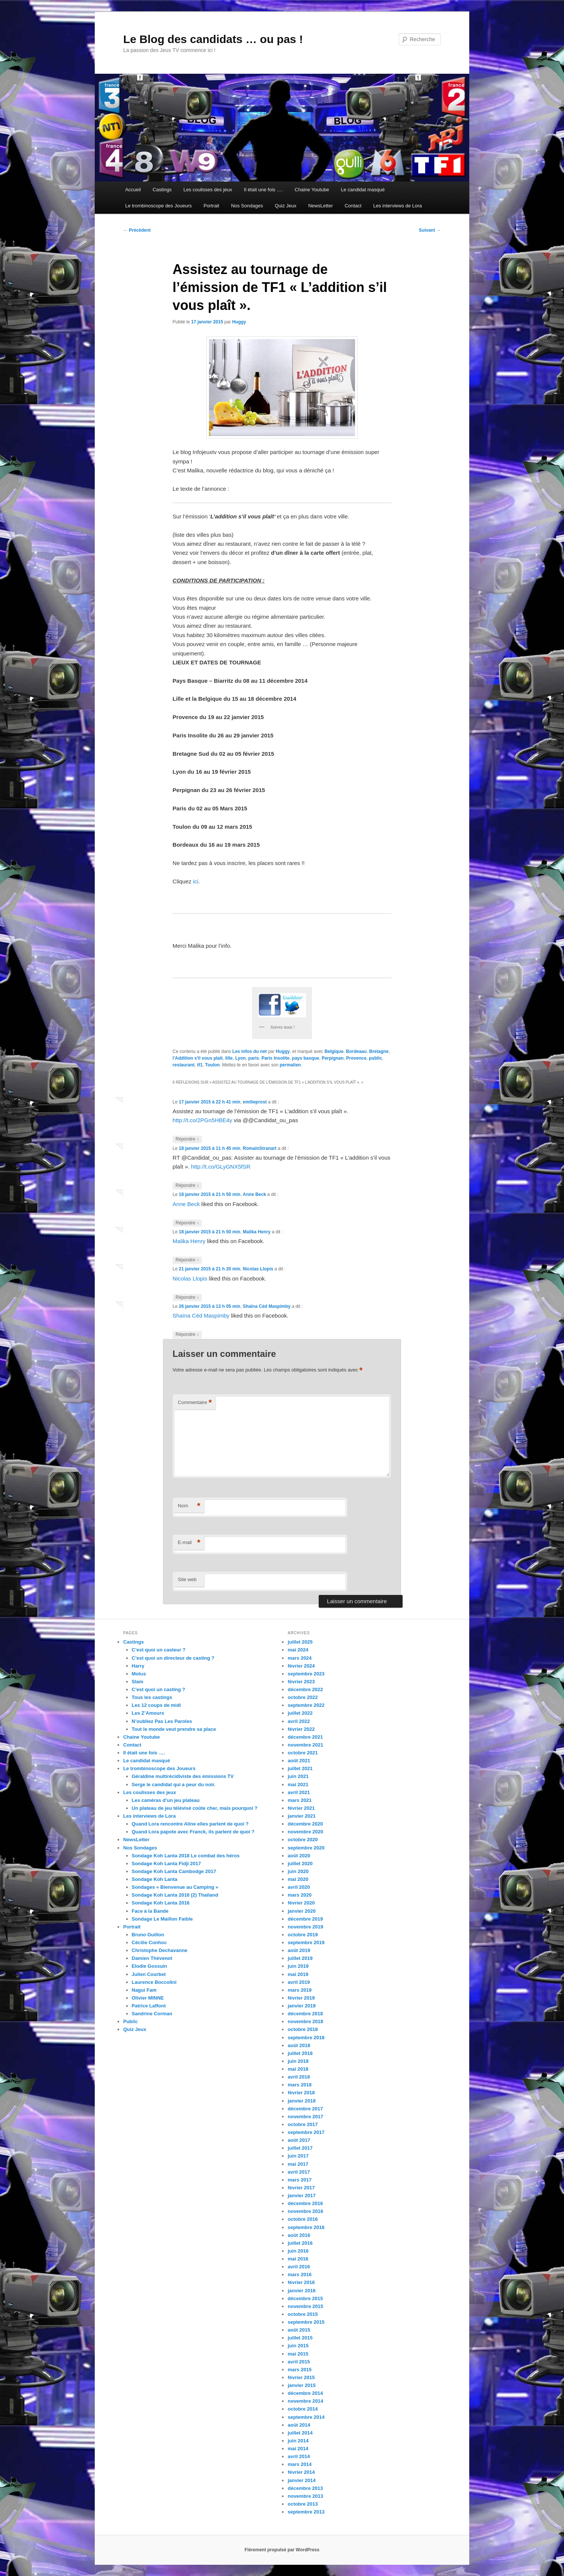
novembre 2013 (305, 2496)
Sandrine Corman (152, 2013)
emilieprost (255, 1102)
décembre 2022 (305, 1689)
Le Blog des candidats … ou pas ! (213, 39)
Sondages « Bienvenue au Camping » (175, 1887)
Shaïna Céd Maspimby (266, 1306)
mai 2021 (298, 1784)
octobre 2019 (303, 1934)
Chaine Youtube (312, 189)
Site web (187, 1579)
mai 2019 (298, 1974)
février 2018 (301, 2092)
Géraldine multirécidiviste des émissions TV (183, 1776)
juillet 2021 (300, 1768)
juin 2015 (298, 2345)
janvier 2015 (301, 2385)
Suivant (430, 230)
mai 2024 (298, 1650)
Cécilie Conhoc (149, 1942)
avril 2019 (299, 1982)
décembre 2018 (305, 2013)
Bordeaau (356, 1051)
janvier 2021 (301, 1816)
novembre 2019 (305, 1927)
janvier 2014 (301, 2480)
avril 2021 (299, 1792)
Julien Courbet (149, 1974)
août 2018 (299, 2045)
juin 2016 (298, 2251)
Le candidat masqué (363, 189)
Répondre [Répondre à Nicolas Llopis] (187, 1297)
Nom (189, 1506)
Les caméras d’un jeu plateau (166, 1800)
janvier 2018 (301, 2101)
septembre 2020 (306, 1848)
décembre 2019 (305, 1919)
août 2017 (299, 2140)
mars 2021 (300, 1800)
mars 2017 (300, 2180)
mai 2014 (298, 2448)
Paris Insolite (275, 1058)
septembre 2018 (306, 2037)
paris (253, 1058)
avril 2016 (299, 2266)
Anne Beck (254, 1194)
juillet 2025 (300, 1642)
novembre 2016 (305, 2211)
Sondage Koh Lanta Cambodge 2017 (174, 1871)
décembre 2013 (305, 2488)
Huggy (239, 322)
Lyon (240, 1058)
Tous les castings (152, 1697)
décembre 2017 (305, 2108)
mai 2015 (298, 2354)
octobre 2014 (303, 2409)
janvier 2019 (301, 2006)
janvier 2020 (301, 1911)
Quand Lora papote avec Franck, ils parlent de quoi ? (193, 1831)
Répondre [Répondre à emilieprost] (187, 1139)
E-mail (189, 1542)
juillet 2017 (300, 2148)
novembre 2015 (305, 2306)
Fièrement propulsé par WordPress (282, 2549)
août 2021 (299, 1760)
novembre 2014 (305, 2401)
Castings (162, 189)
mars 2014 (300, 2464)
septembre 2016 (306, 2227)
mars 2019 (300, 1990)
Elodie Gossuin (149, 1966)
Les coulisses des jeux (208, 189)
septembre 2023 (306, 1674)
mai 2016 (298, 2259)
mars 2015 (300, 2369)
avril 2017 (299, 2172)
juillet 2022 (300, 1713)
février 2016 (301, 2282)
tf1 (200, 1065)
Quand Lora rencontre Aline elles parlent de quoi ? (190, 1824)
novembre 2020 (305, 1831)
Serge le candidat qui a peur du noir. (174, 1784)
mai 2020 (298, 1879)
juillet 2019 (300, 1958)
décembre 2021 (305, 1737)
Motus (139, 1674)
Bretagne (379, 1051)
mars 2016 (300, 2274)
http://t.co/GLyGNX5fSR (221, 1166)
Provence (356, 1058)
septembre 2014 (306, 2417)
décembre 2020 (305, 1824)
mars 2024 (300, 1658)
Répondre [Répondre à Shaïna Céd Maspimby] (187, 1334)
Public (130, 2021)
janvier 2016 (301, 2290)
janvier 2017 (301, 2195)
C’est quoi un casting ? (158, 1689)
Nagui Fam (144, 1990)
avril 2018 (299, 2077)
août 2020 (299, 1855)
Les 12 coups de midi (156, 1705)
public (375, 1058)
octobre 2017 (303, 2124)
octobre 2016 (303, 2219)
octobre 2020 (303, 1839)
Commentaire (195, 1402)
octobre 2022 (303, 1697)
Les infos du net (249, 1051)
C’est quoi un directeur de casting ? (173, 1658)
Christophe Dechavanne (160, 1950)
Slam (137, 1681)
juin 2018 (298, 2061)
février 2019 (301, 1998)
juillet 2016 (300, 2243)
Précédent (137, 230)
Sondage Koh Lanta (155, 1879)
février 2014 (301, 2472)
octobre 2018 (303, 2029)
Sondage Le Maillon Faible (162, 1919)
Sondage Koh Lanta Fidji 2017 (166, 1863)
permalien (290, 1065)
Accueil (133, 189)
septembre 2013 (306, 2512)
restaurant (184, 1065)
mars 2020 (300, 1895)
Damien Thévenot (152, 1958)
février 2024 (301, 1666)
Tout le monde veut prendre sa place (174, 1729)
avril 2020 (299, 1887)
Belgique (333, 1051)
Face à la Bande (150, 1911)
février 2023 (301, 1681)
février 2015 (301, 2377)
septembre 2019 (306, 1942)
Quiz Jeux (286, 205)
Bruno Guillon (148, 1934)
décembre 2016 (305, 2203)
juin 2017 (298, 2156)
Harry (138, 1666)
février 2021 (301, 1808)
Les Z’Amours (148, 1713)
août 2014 (299, 2425)
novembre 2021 (305, 1745)
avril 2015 (299, 2362)
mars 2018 (300, 2085)
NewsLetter (320, 205)
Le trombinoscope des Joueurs (158, 205)
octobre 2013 (303, 2504)
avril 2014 (299, 2456)
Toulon (212, 1065)
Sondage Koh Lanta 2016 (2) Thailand (175, 1895)
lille (229, 1058)
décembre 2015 (305, 2298)
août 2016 (299, 2235)
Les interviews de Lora (397, 205)
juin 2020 (298, 1871)
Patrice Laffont (149, 2006)
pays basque (305, 1058)
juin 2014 (298, 2440)
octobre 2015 (303, 2314)
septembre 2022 (306, 1705)
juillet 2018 (300, 2053)
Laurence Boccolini (154, 1982)
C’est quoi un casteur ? (159, 1650)
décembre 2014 (305, 2393)
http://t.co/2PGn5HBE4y (202, 1120)
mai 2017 (298, 2164)
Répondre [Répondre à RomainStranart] (187, 1185)
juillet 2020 (300, 1863)
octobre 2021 (303, 1753)
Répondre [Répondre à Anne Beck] (187, 1223)
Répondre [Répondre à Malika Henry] (187, 1260)
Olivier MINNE (148, 1998)
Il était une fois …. (263, 189)
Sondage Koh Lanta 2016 (161, 1903)
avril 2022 (299, 1721)
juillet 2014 (300, 2433)
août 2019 (299, 1950)
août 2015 (299, 2330)
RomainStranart (259, 1148)
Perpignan (333, 1058)
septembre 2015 (306, 2322)
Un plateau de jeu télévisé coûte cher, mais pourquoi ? (195, 1808)
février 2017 (301, 2187)
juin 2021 (298, 1776)
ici (195, 881)
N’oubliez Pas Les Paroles (162, 1721)
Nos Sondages (247, 205)
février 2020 (301, 1903)
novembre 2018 (305, 2021)
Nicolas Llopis (258, 1269)
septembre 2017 (306, 2132)
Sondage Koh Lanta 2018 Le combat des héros (186, 1855)
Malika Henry (256, 1231)
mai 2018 (298, 2069)
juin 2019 (298, 1966)
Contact (353, 205)
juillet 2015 (300, 2338)
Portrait (211, 205)
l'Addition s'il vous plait (198, 1058)
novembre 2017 (305, 2116)
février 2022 (301, 1729)
